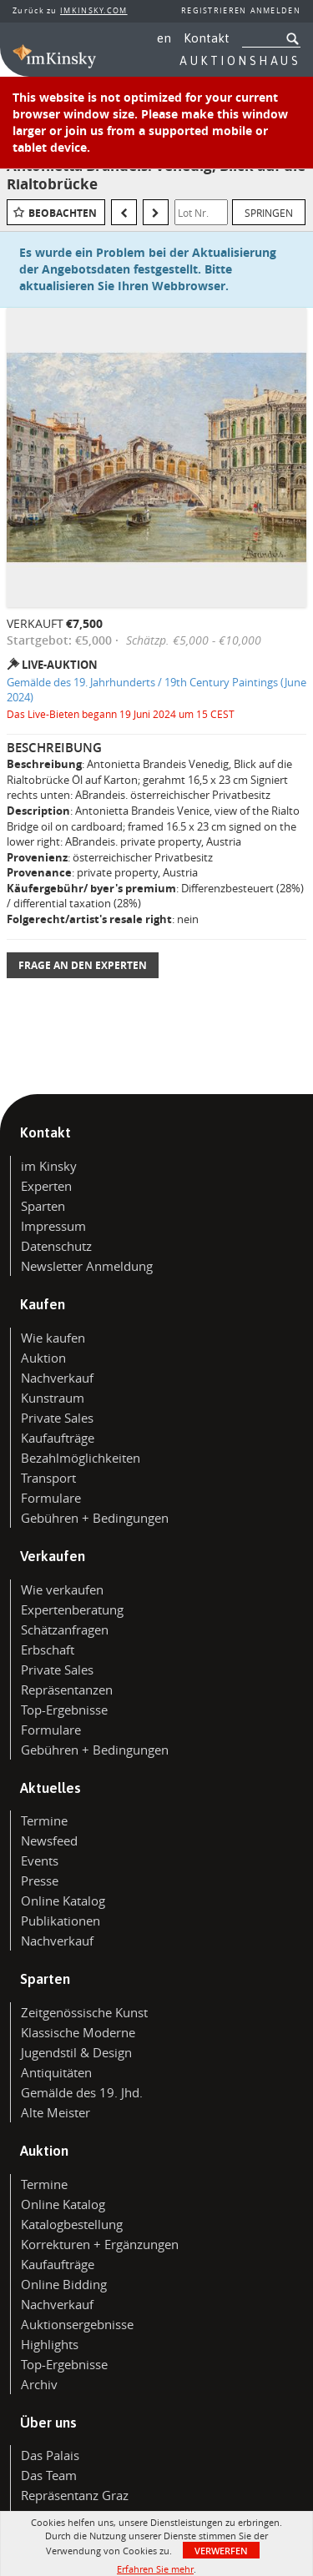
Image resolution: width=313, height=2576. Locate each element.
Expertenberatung (72, 1609)
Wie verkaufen (62, 1589)
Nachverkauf (57, 1377)
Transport (48, 1477)
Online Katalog (63, 1900)
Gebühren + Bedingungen (95, 1517)
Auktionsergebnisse (77, 2324)
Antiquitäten (56, 2072)
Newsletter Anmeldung (87, 1266)
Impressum (53, 1226)
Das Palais (50, 2455)
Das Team (49, 2475)
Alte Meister (55, 2112)
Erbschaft (47, 1649)
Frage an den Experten (82, 965)
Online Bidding (64, 2284)
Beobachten (62, 213)
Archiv (39, 2384)
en (164, 38)
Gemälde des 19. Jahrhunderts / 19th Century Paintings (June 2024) (156, 690)
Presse (39, 1880)
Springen (269, 212)
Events (39, 1860)
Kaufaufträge (57, 1437)
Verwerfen (221, 2550)
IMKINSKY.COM (94, 11)
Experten (46, 1186)
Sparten (43, 1206)
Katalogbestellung (72, 2224)
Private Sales (57, 1417)
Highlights (49, 2344)
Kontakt (207, 38)
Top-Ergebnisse (64, 1709)
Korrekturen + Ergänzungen (100, 2244)
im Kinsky (49, 1165)
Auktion (43, 1357)
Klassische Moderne (78, 2032)
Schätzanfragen (65, 1629)
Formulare (51, 1497)
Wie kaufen (53, 1337)
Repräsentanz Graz (75, 2495)
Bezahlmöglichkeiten (80, 1457)
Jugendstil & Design (76, 2052)
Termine (44, 1820)
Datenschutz (56, 1246)
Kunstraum (52, 1397)
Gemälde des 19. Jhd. (82, 2092)
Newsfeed (49, 1840)
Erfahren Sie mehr (155, 2569)
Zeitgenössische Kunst (84, 2012)
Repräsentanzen (67, 1689)
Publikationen (60, 1920)
